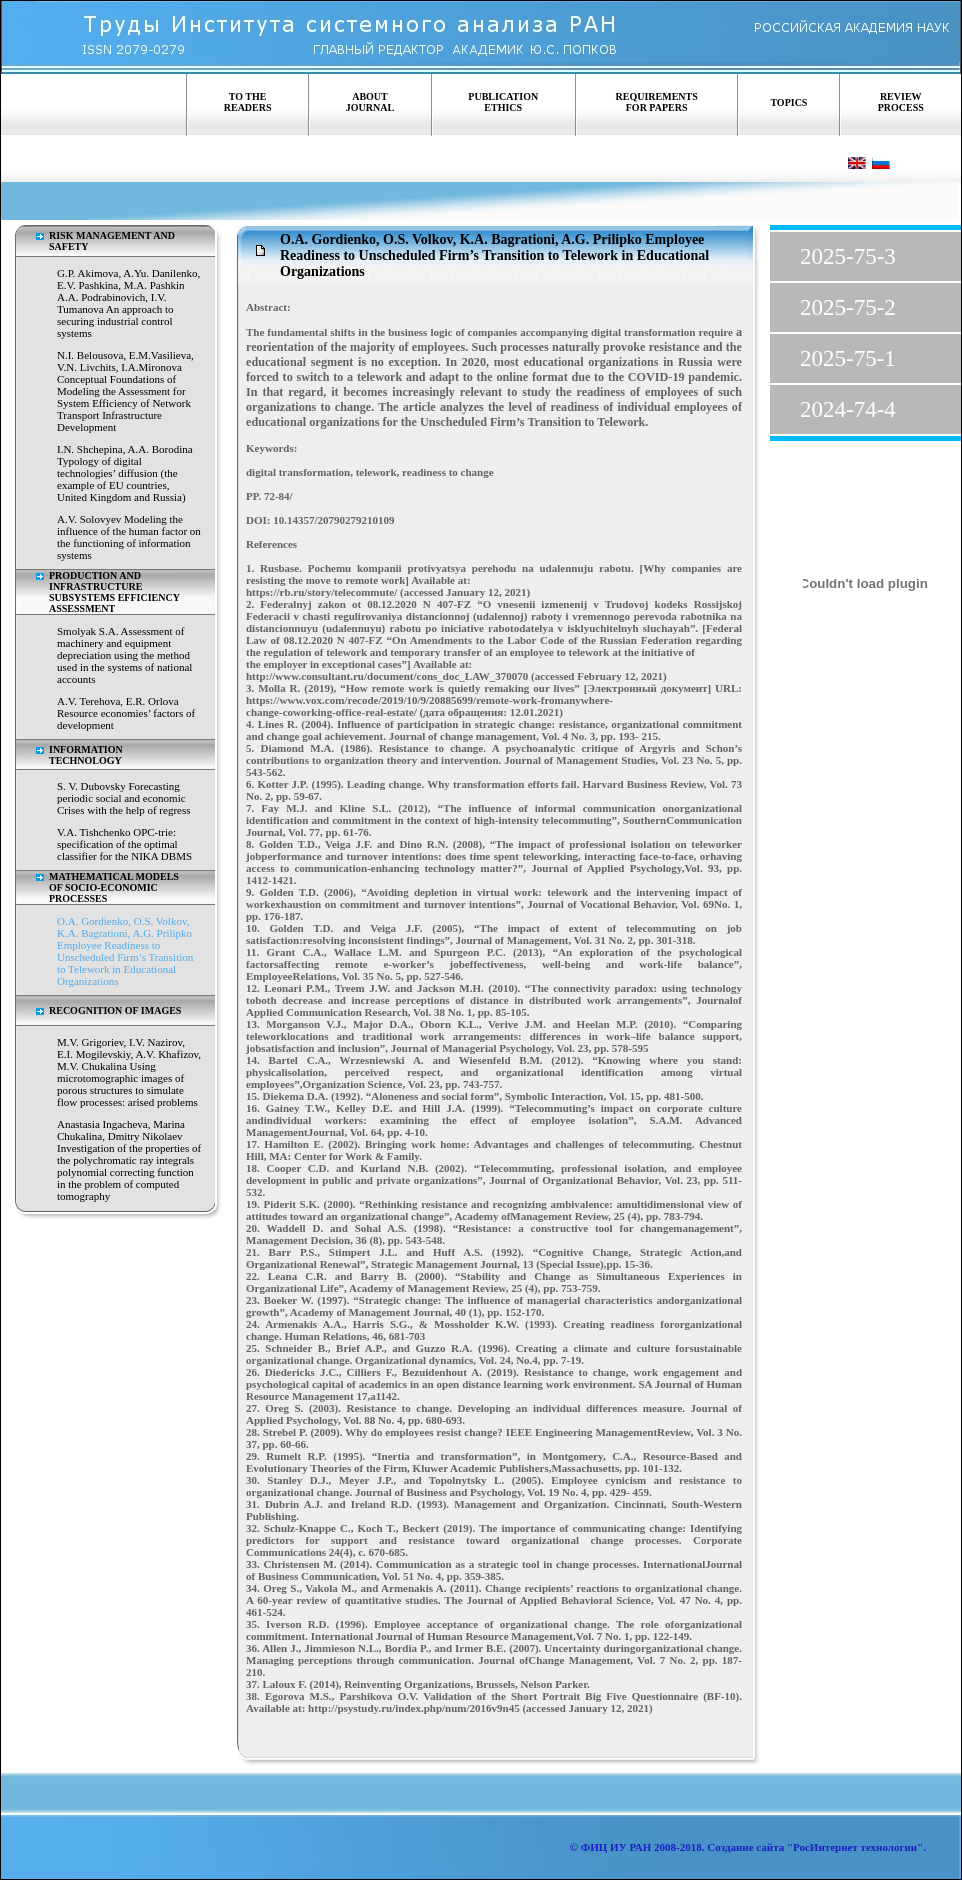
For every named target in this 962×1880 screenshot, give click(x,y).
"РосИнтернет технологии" (853, 1847)
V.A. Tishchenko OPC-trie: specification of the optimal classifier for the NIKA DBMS (124, 844)
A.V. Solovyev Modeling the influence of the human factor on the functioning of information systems (129, 537)
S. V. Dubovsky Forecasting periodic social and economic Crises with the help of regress (124, 798)
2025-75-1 (848, 358)
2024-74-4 (848, 409)
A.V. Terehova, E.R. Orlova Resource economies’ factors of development (126, 713)
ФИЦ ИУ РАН (616, 1847)
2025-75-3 (848, 256)
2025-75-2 (848, 307)
